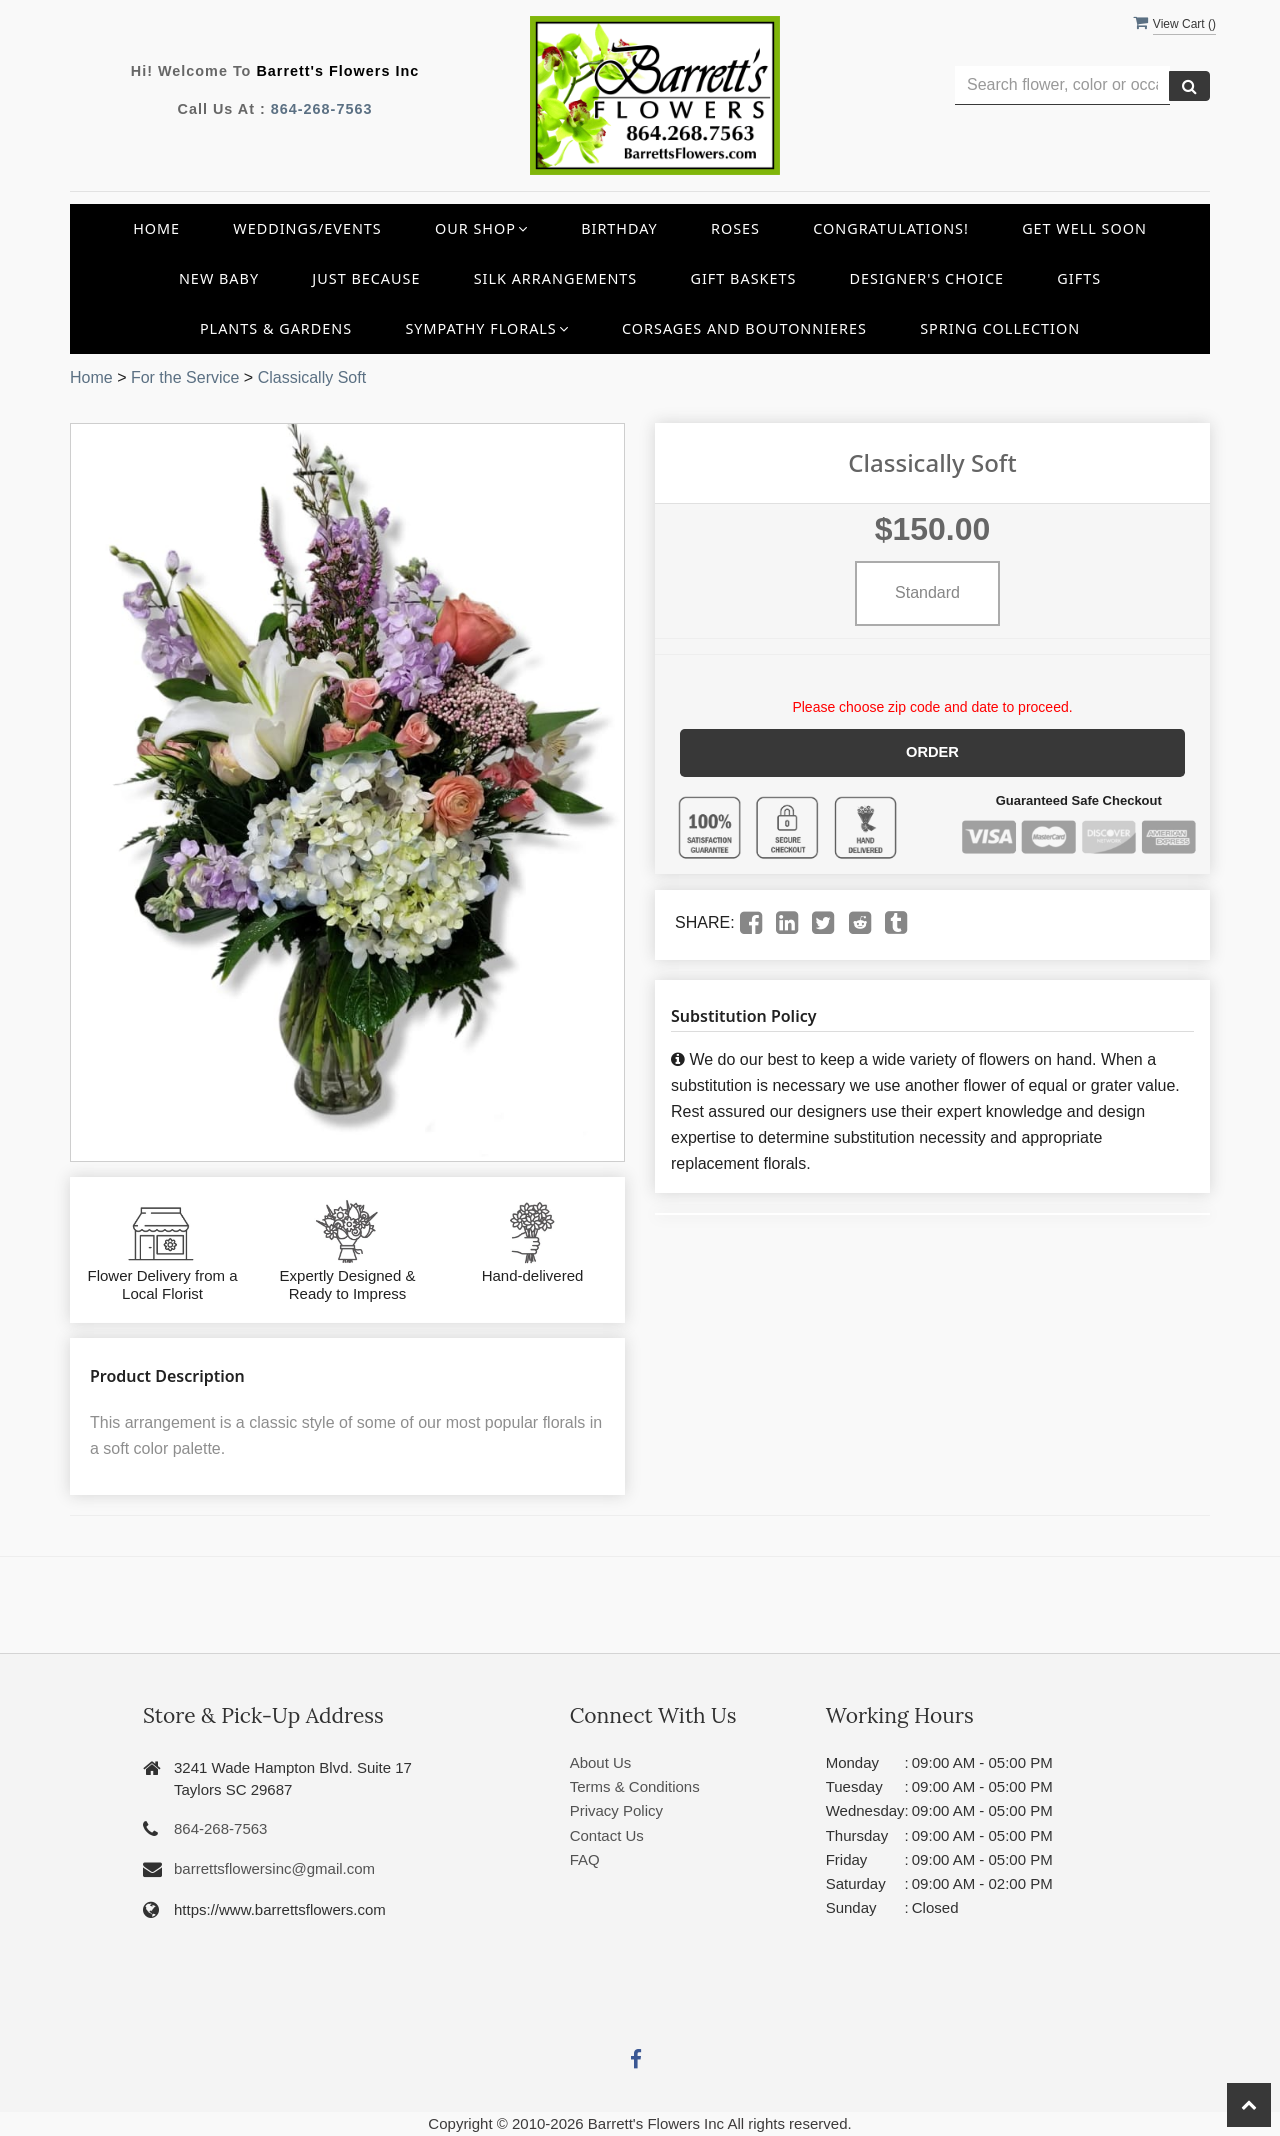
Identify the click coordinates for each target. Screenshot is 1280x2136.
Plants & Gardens (276, 328)
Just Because (366, 278)
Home (156, 228)
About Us (601, 1762)
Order (932, 752)
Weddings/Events (307, 228)
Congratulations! (891, 228)
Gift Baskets (744, 278)
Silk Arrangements (556, 278)
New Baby (219, 278)
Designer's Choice (927, 278)
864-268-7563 (322, 109)
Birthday (619, 228)
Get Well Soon (1084, 228)
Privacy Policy (616, 1810)
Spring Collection (1000, 328)
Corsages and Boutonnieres (744, 328)
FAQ (585, 1859)
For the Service (185, 377)
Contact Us (607, 1835)
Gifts (1079, 278)
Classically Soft (312, 377)
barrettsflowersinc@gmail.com (274, 1868)
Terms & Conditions (635, 1786)
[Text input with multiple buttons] (1062, 85)
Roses (735, 228)
